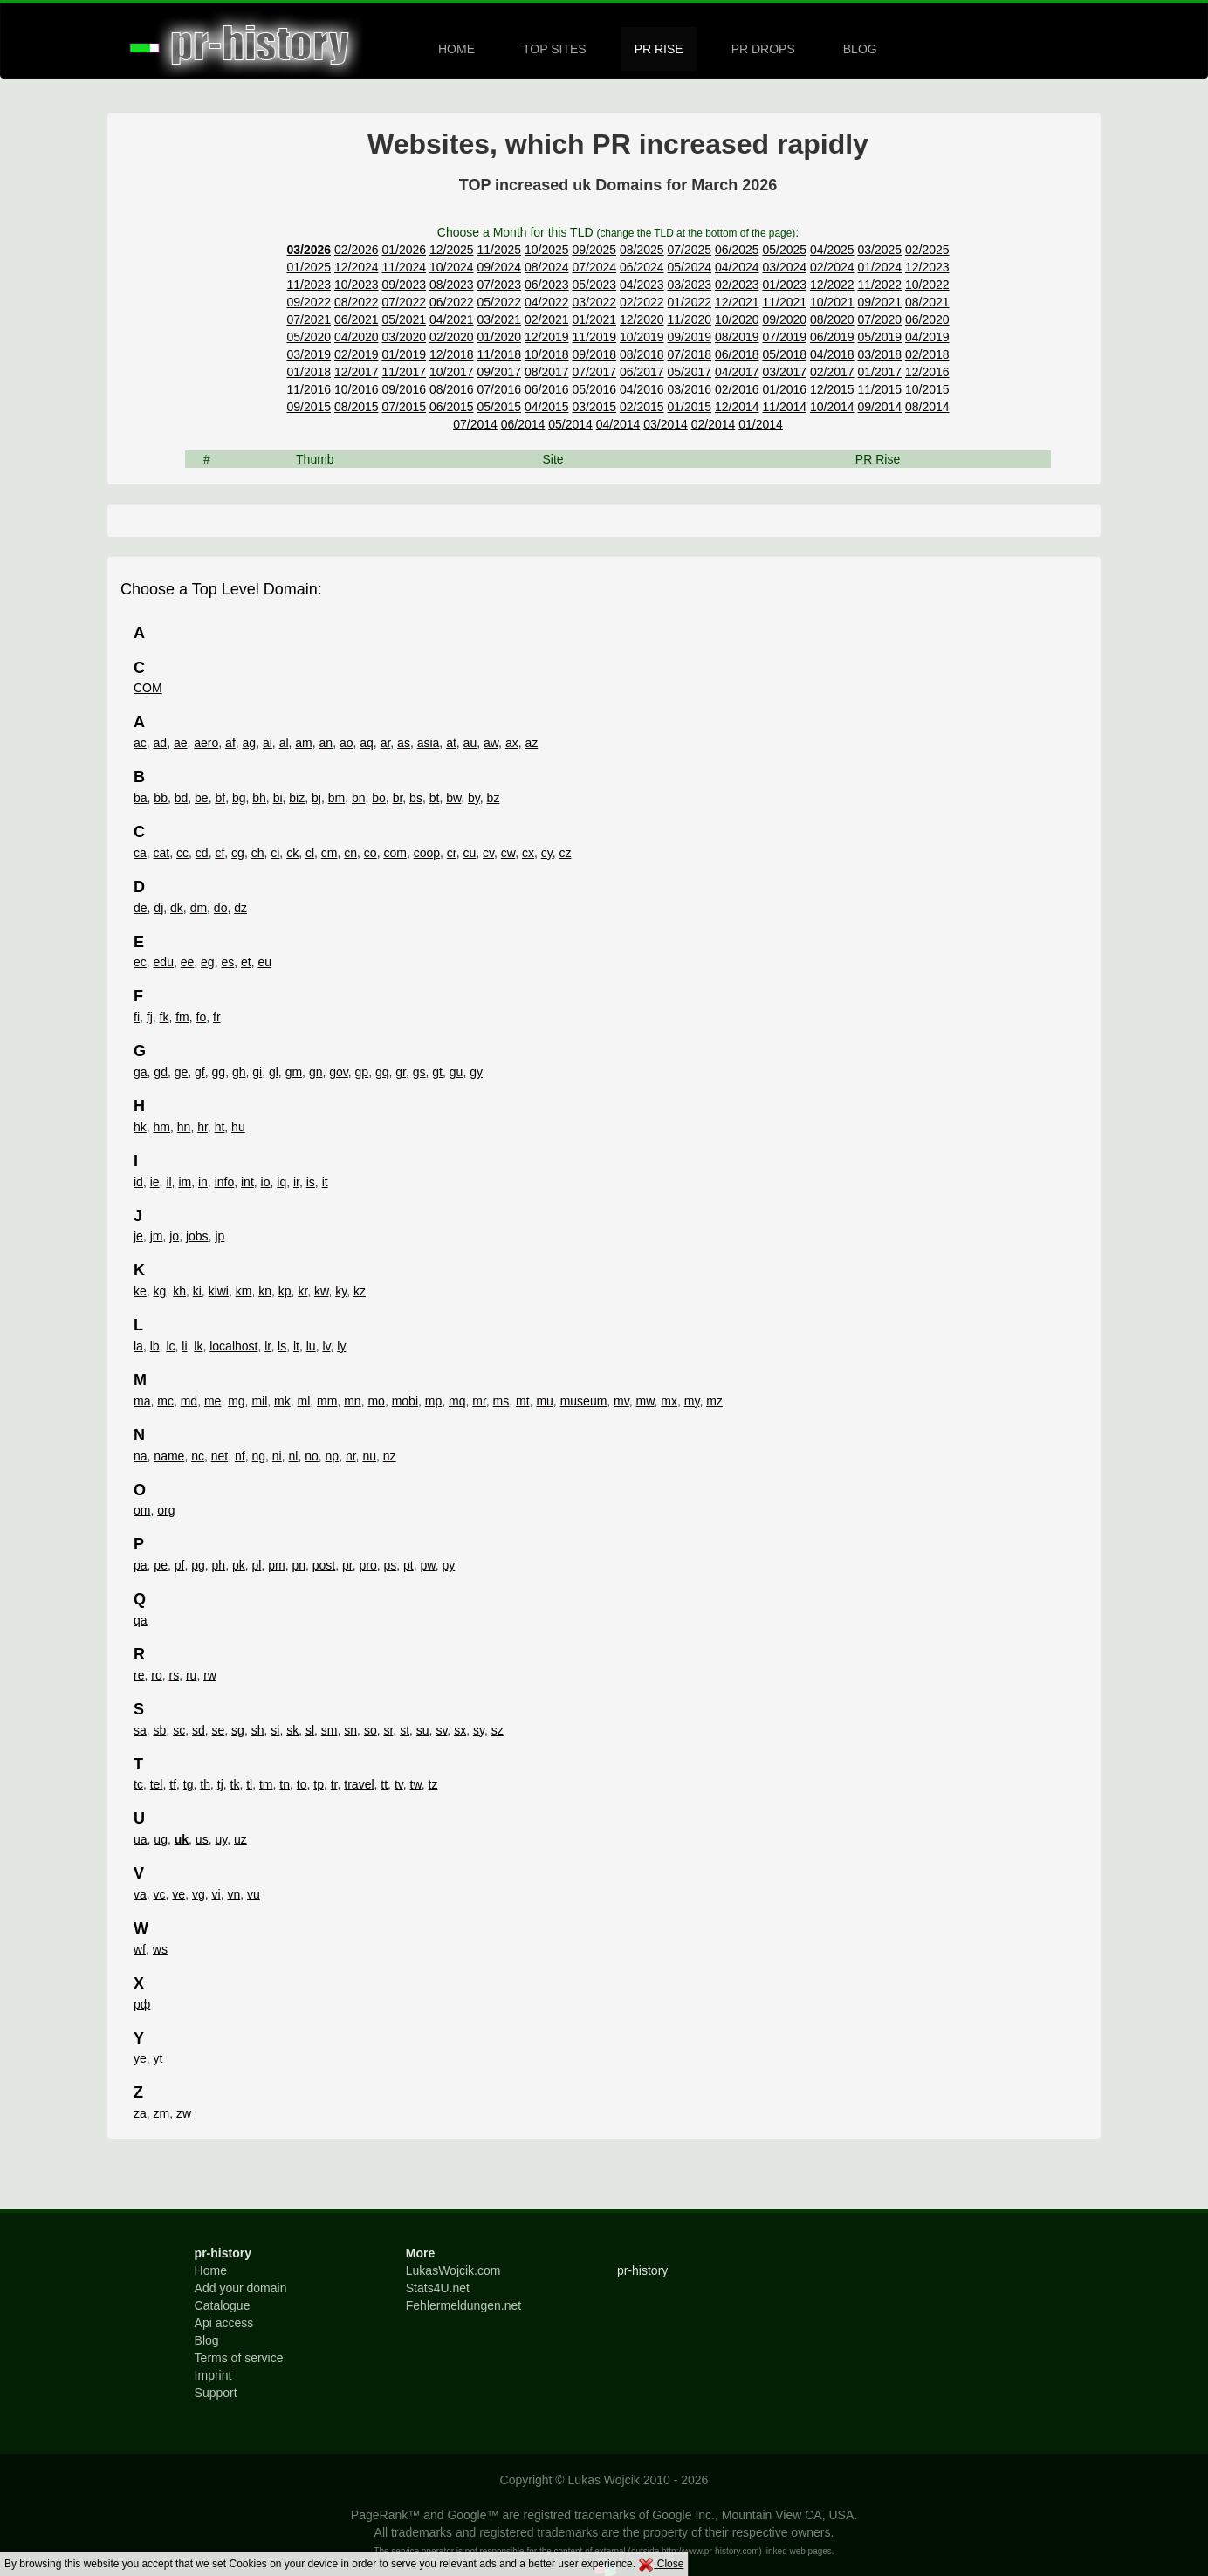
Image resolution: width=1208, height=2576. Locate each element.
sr (388, 1730)
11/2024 (403, 267)
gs (419, 1072)
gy (476, 1072)
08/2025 (642, 250)
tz (433, 1784)
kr (302, 1291)
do (221, 908)
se (218, 1730)
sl (309, 1730)
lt (296, 1346)
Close (660, 2564)
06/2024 (642, 267)
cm (329, 853)
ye (140, 2058)
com (394, 853)
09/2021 (879, 302)
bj (316, 798)
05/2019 (879, 337)
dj (158, 908)
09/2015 (308, 407)
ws (160, 1949)
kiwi (219, 1291)
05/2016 (594, 389)
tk (235, 1784)
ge (182, 1072)
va (140, 1894)
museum (583, 1401)
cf (219, 853)
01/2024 (879, 267)
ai (267, 743)
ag (250, 743)
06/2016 (547, 389)
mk (282, 1401)
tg (188, 1784)
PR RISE (659, 49)
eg (208, 962)
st (404, 1730)
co (370, 853)
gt (437, 1072)
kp (285, 1291)
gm (293, 1072)
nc (197, 1456)
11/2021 (784, 302)
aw (491, 743)
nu (369, 1456)
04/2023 (642, 285)
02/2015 (642, 407)
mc (165, 1401)
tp (318, 1784)
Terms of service (239, 2358)
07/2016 (499, 389)
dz (240, 908)
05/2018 (784, 354)
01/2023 (784, 285)
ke (140, 1291)
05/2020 (308, 337)
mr (479, 1401)
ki (197, 1291)
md (189, 1401)
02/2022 (642, 302)
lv (326, 1346)
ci (275, 853)
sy (478, 1730)
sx (460, 1730)
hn (184, 1127)
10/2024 (451, 267)
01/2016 (784, 389)
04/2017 (737, 372)
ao (346, 743)
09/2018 (594, 354)
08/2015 (356, 407)
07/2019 (784, 337)
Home (211, 2270)
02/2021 (547, 319)
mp (433, 1401)
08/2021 (927, 302)
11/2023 (308, 285)
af (230, 743)
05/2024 (689, 267)
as (403, 743)
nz (389, 1456)
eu (264, 962)
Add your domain (241, 2288)
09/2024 (499, 267)
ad (161, 743)
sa (140, 1730)
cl (309, 853)
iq (281, 1182)
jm (156, 1236)
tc (138, 1784)
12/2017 (356, 372)
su (422, 1730)
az (531, 743)
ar (386, 743)
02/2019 (356, 354)
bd (182, 798)
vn (233, 1894)
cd (202, 853)
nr (351, 1456)
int (247, 1182)
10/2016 (356, 389)
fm (182, 1017)
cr (451, 853)
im (184, 1182)
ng (258, 1456)
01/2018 (308, 372)
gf (200, 1072)
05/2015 (499, 407)
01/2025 (308, 267)
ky (341, 1291)
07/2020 (879, 319)
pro (367, 1565)
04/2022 (547, 302)
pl (256, 1565)
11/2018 (499, 354)
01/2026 (403, 250)
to (302, 1784)
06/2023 (547, 285)
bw (453, 798)
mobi (405, 1401)
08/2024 (547, 267)
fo (201, 1017)
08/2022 (356, 302)
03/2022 (594, 302)
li (184, 1346)
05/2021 (403, 319)
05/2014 (570, 424)
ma (142, 1401)
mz (714, 1401)
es (227, 962)
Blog (207, 2340)
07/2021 (308, 319)
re (139, 1675)
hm (162, 1127)
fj (150, 1017)
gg (219, 1072)
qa (141, 1620)
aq (367, 743)
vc (160, 1894)
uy (221, 1839)
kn (264, 1291)
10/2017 (451, 372)
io (266, 1182)
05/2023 (594, 285)
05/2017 (689, 372)
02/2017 (832, 372)
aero (206, 743)
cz (565, 853)
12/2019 (547, 337)
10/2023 (356, 285)
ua (141, 1839)
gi (257, 1072)
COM (148, 688)
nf (240, 1456)
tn (284, 1784)
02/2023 (737, 285)
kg (160, 1291)
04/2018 (832, 354)
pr (347, 1565)
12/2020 (642, 319)
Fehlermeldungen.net (463, 2305)
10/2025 (547, 250)
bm (336, 798)
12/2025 (451, 250)
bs (415, 798)
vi (216, 1894)
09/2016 (403, 389)
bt (434, 798)
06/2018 (737, 354)
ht (220, 1127)
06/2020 (927, 319)
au (470, 743)
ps (390, 1565)
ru (191, 1675)
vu (253, 1894)
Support (216, 2393)
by (474, 798)
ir (296, 1182)
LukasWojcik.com (453, 2270)
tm (266, 1784)
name (169, 1456)
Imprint (213, 2375)
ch (257, 853)
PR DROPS (763, 49)
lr (267, 1346)
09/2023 (403, 285)
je (138, 1236)
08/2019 (737, 337)
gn (316, 1072)
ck (292, 853)
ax (511, 743)
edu (164, 962)
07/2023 (499, 285)
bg (239, 798)
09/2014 (879, 407)
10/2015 (927, 389)
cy (547, 853)
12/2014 (737, 407)
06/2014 (523, 424)
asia (428, 743)
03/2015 (594, 407)
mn (352, 1401)
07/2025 (689, 250)
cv (488, 853)
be (202, 798)
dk (176, 908)
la (138, 1346)
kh (179, 1291)
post (323, 1565)
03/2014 (665, 424)
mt (523, 1401)
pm (276, 1565)
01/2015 (689, 407)
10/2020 (737, 319)
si (275, 1730)
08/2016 (451, 389)
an (326, 743)
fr (217, 1017)
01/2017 (879, 372)
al (284, 743)
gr (400, 1072)
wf (140, 1949)
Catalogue (223, 2305)
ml (304, 1401)
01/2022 (689, 302)
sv (441, 1730)
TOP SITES (555, 49)
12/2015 (832, 389)
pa (141, 1565)
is (310, 1182)
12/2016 (927, 372)
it (325, 1182)
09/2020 (784, 319)
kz (359, 1291)
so (370, 1730)
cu (469, 853)
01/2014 (760, 424)
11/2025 (499, 250)
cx (528, 853)
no (312, 1456)
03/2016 (689, 389)
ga (141, 1072)
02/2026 (356, 250)
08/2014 (927, 407)
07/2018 (689, 354)
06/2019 (832, 337)
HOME (456, 49)
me (212, 1401)
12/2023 (927, 267)
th (205, 1784)
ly (341, 1346)
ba (141, 798)
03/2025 (879, 250)
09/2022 (308, 302)
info (225, 1182)
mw (645, 1401)
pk (238, 1565)
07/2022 (403, 302)
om (142, 1510)
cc (182, 853)
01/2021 (594, 319)
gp (362, 1072)
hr (202, 1127)
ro (156, 1675)
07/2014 (475, 424)
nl (294, 1456)
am (303, 743)
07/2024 (594, 267)
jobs (197, 1236)
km (244, 1291)
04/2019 (927, 337)
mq (457, 1401)
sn (350, 1730)
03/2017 (784, 372)
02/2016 (737, 389)
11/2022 (879, 285)
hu (238, 1127)
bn (359, 798)
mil (259, 1401)
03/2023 (689, 285)
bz (493, 798)
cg (237, 853)
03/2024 (784, 267)
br (398, 798)
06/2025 (737, 250)
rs (173, 1675)
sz (497, 1730)
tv (399, 1784)
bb (161, 798)
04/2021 (451, 319)
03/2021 (499, 319)
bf (220, 798)
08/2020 (832, 319)
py (448, 1565)
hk (140, 1127)
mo (375, 1401)
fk (164, 1017)
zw (183, 2113)
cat (162, 853)
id (138, 1182)
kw (321, 1291)
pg (198, 1565)
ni (277, 1456)
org (166, 1510)
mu (544, 1401)
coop (427, 853)
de (141, 908)
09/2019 (689, 337)
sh (257, 1730)
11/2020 (689, 319)
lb (155, 1346)
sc (179, 1730)
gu (456, 1072)
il (168, 1182)
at (451, 743)
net (219, 1456)
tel (156, 1784)
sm (329, 1730)
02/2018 (927, 354)
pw (428, 1565)
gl (273, 1072)
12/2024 (356, 267)
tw (416, 1784)
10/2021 (832, 302)
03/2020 (403, 337)
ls (282, 1346)
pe (161, 1565)
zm (162, 2113)
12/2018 (451, 354)
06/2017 (642, 372)
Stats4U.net (438, 2288)
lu (311, 1346)
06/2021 (356, 319)
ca (140, 853)
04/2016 (642, 389)
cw (508, 853)
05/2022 (499, 302)
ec (140, 962)
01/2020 (499, 337)
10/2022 (927, 285)
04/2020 (356, 337)
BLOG (860, 49)
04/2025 (832, 250)
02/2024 (832, 267)
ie (155, 1182)
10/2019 (642, 337)
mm (327, 1401)
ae (181, 743)
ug (161, 1839)
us (202, 1839)
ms (501, 1401)
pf (180, 1565)
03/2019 (308, 354)
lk (198, 1346)
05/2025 (784, 250)
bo (379, 798)
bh (259, 798)
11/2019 (594, 337)
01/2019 (403, 354)
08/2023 (451, 285)
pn (298, 1565)
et (246, 962)
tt (384, 1784)
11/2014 (784, 407)
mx (669, 1401)
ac (140, 743)
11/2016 (308, 389)
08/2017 (547, 372)
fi (137, 1017)
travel (359, 1784)
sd (198, 1730)
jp (219, 1236)
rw (209, 1675)
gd (161, 1072)
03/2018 (879, 354)
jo (174, 1236)
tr (334, 1784)
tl (249, 1784)
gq (382, 1072)
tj (220, 1784)
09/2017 (499, 372)
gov (338, 1072)
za (140, 2113)
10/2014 (832, 407)
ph (219, 1565)
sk (292, 1730)
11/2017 (403, 372)
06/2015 (451, 407)
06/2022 (451, 302)
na (141, 1456)
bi (278, 798)
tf (172, 1784)
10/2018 (547, 354)
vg (198, 1894)
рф (142, 2004)
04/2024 (737, 267)
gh (239, 1072)
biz (297, 798)
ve (178, 1894)
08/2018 (642, 354)
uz (240, 1839)
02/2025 (927, 250)
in (203, 1182)
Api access (224, 2323)
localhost (233, 1346)
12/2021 (737, 302)
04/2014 (618, 424)
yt (158, 2058)
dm (198, 908)
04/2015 (547, 407)
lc (170, 1346)
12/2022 (832, 285)
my (692, 1401)
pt (408, 1565)
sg (237, 1730)
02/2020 (451, 337)
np (333, 1456)
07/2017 (594, 372)
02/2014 (713, 424)
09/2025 (594, 250)
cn (350, 853)
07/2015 (403, 407)
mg (236, 1401)
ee (188, 962)
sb (160, 1730)
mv (621, 1401)
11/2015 (879, 389)
